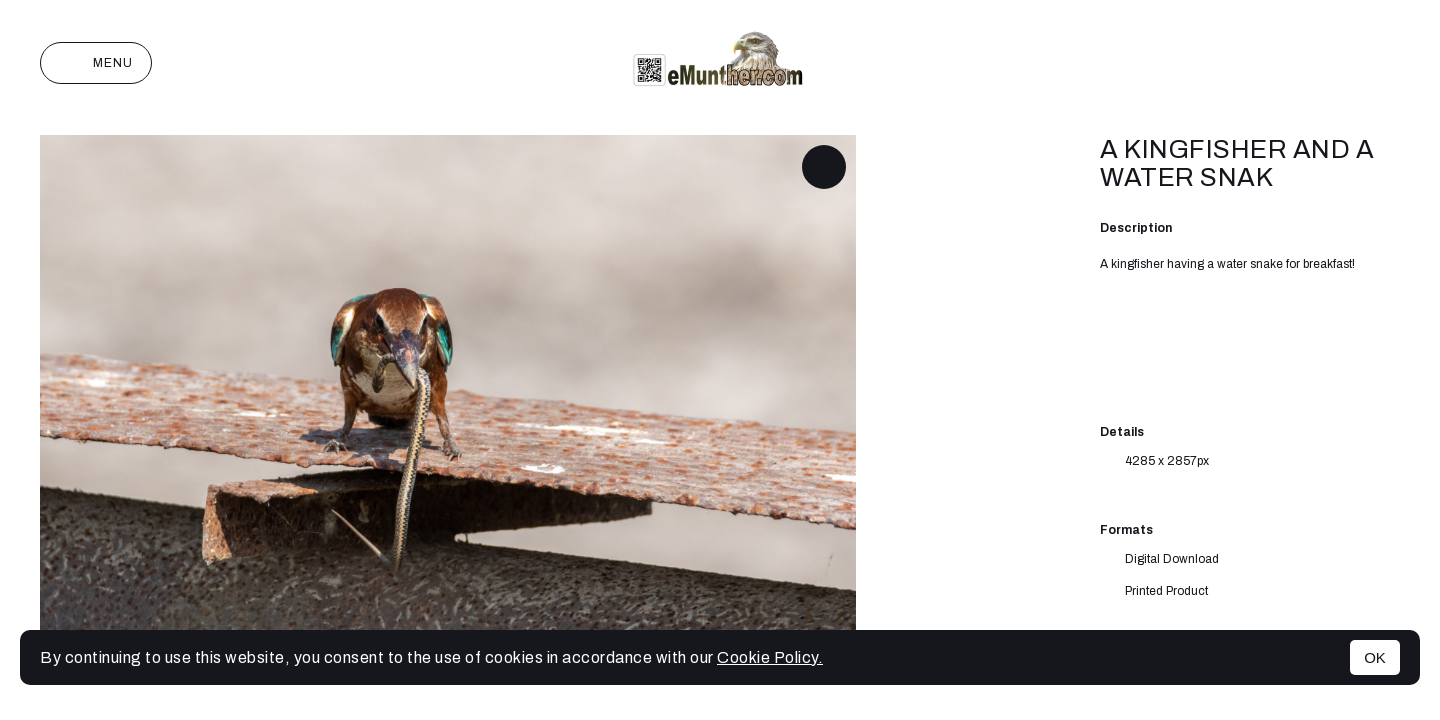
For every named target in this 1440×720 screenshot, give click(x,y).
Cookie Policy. (770, 657)
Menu (96, 63)
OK (1375, 657)
